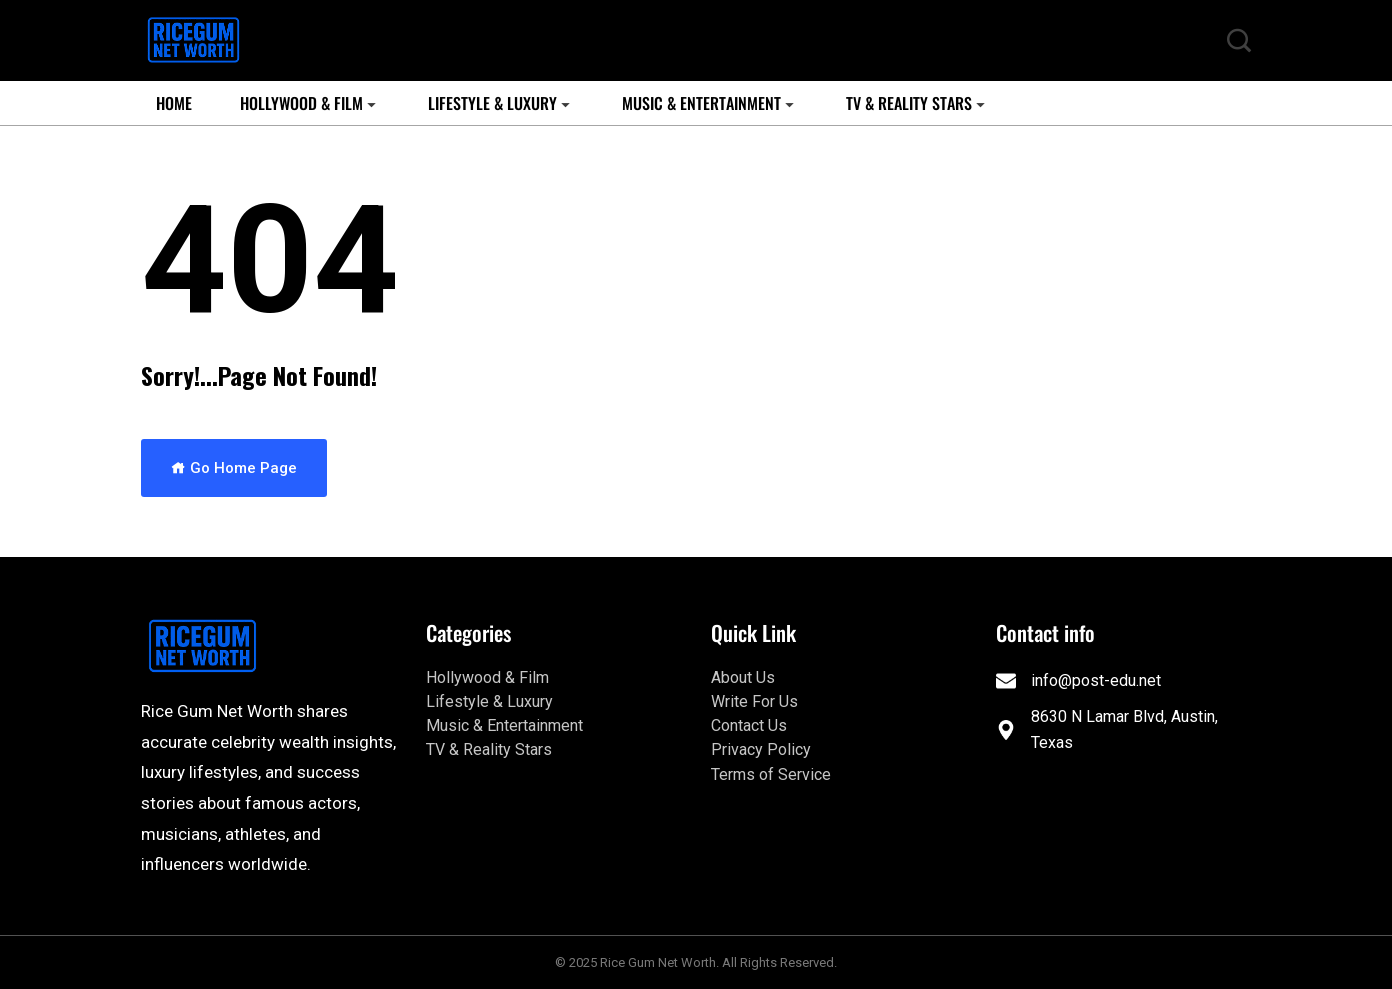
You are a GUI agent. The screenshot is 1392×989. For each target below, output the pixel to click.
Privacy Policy (761, 749)
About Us (743, 677)
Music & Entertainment (701, 103)
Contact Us (749, 725)
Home (174, 103)
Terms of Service (771, 774)
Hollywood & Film (301, 103)
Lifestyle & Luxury (492, 103)
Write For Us (754, 701)
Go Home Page (234, 468)
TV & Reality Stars (909, 103)
